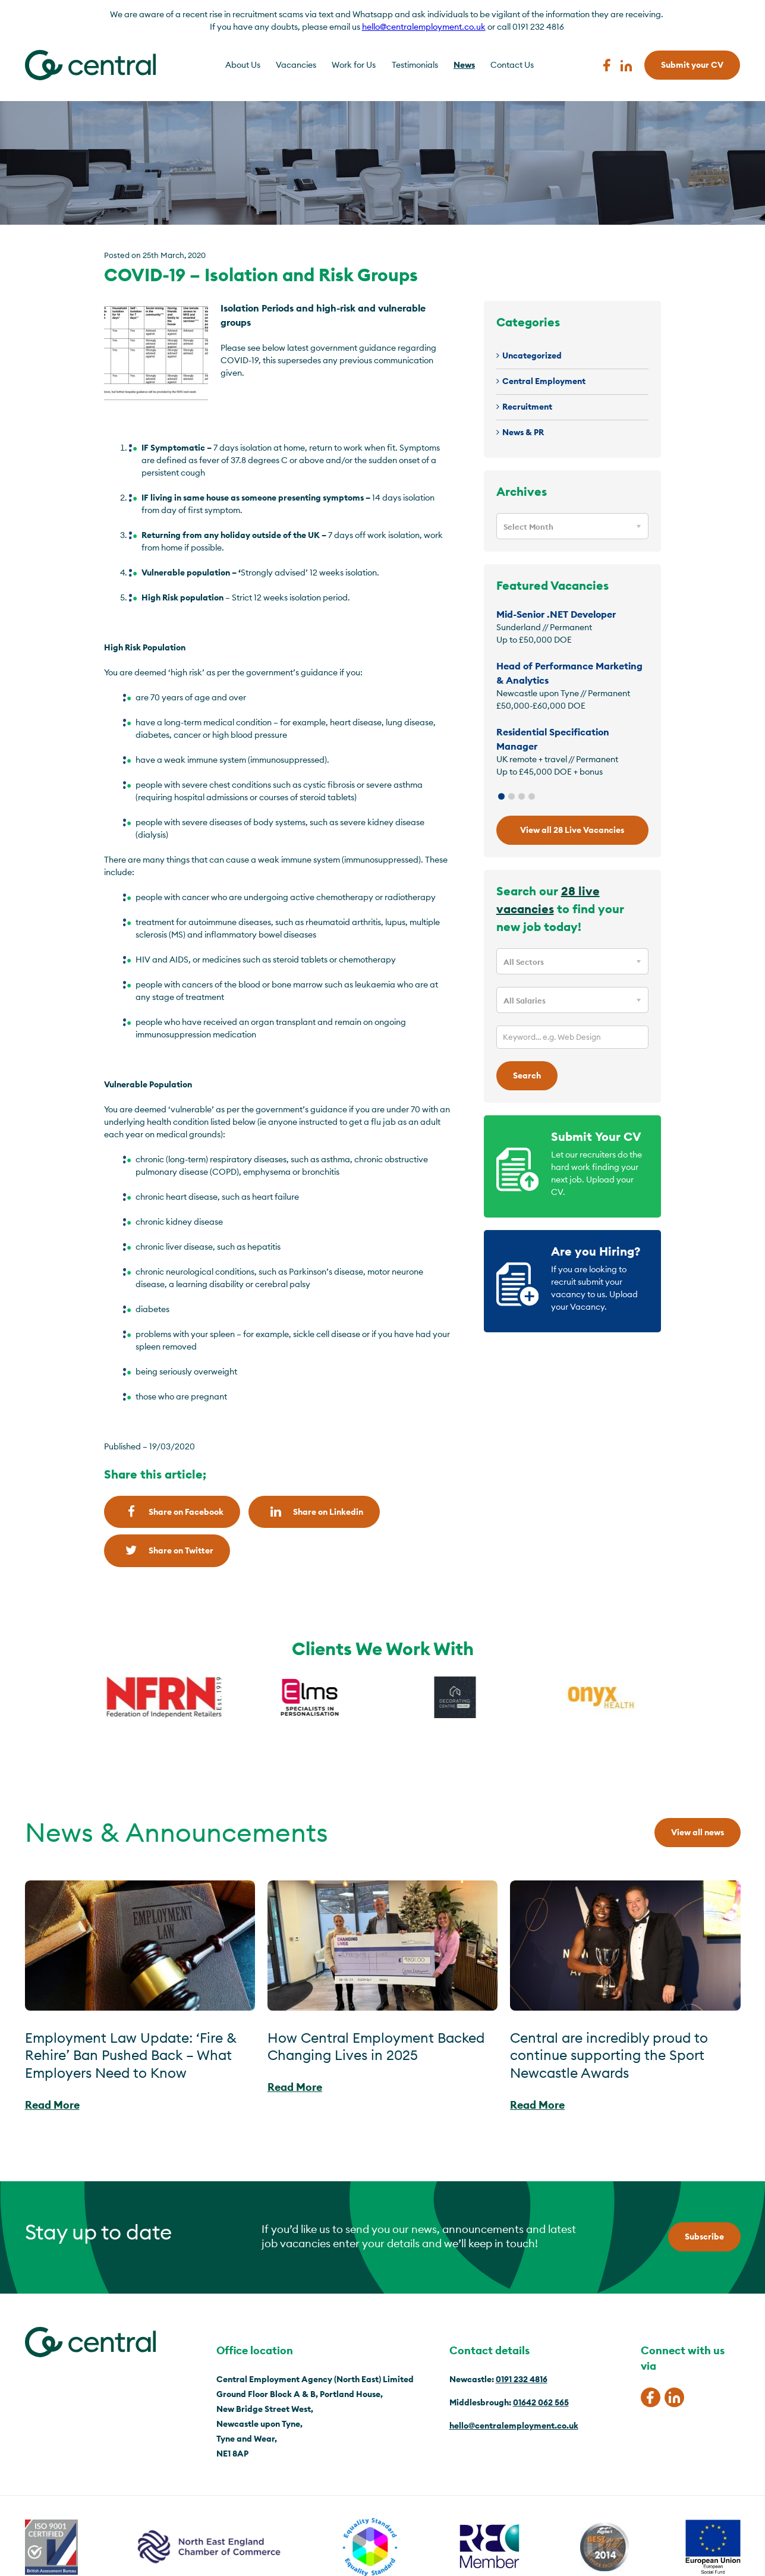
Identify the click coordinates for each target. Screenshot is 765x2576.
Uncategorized (532, 355)
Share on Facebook (172, 1511)
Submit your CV (692, 64)
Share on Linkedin (314, 1511)
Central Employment (543, 381)
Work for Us (354, 64)
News (464, 64)
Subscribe (704, 2236)
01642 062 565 (541, 2402)
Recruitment (527, 406)
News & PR (523, 432)
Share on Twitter (167, 1550)
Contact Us (512, 64)
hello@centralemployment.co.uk (424, 26)
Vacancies (296, 64)
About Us (242, 64)
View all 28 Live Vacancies (572, 830)
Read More (52, 2105)
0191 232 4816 (521, 2379)
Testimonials (415, 64)
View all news (697, 1832)
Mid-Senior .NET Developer (556, 614)
